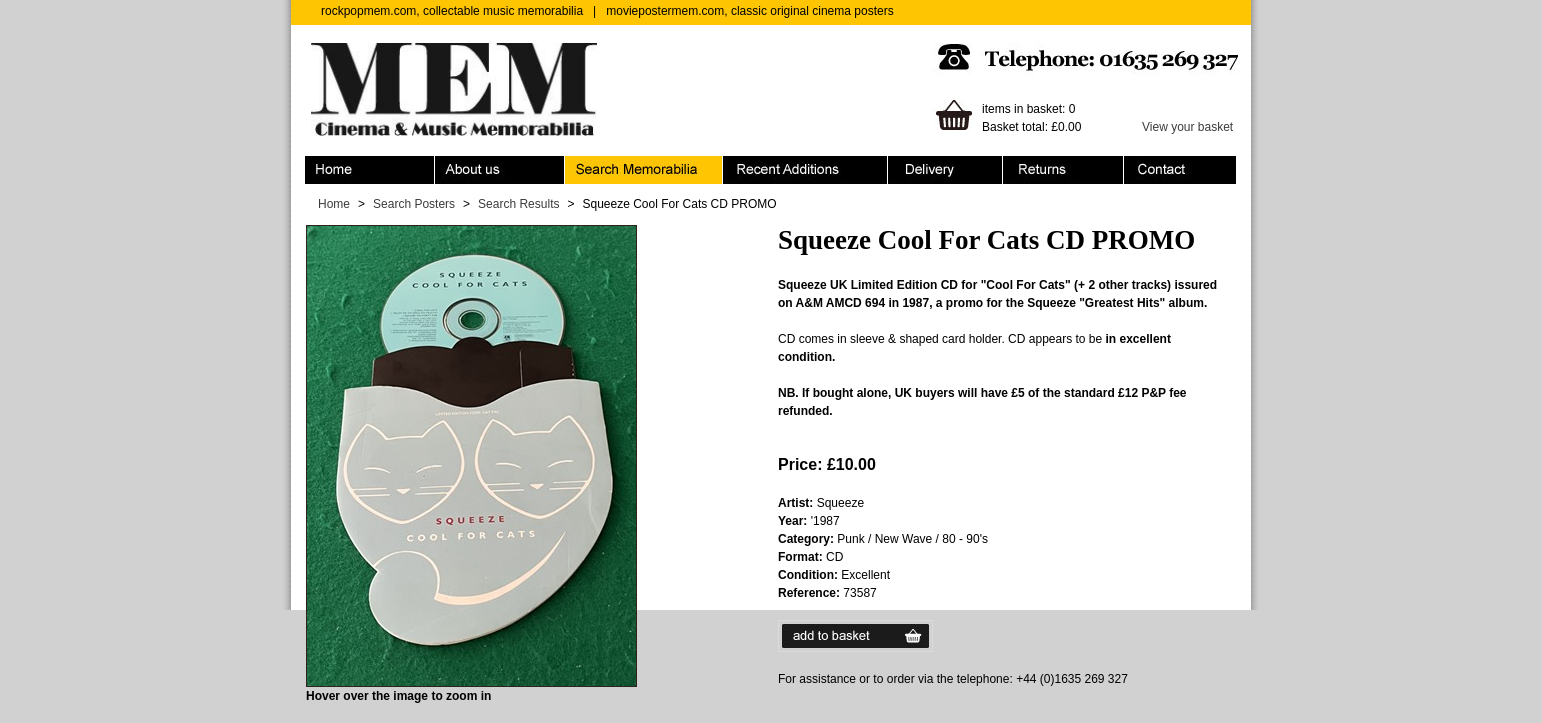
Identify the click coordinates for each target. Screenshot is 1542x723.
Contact (1180, 170)
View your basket (1187, 127)
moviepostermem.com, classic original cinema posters (749, 11)
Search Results (518, 204)
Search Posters (414, 204)
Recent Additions (805, 170)
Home (370, 170)
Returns (1063, 170)
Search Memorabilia (644, 170)
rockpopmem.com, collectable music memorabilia (452, 11)
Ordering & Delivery (945, 170)
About (500, 170)
